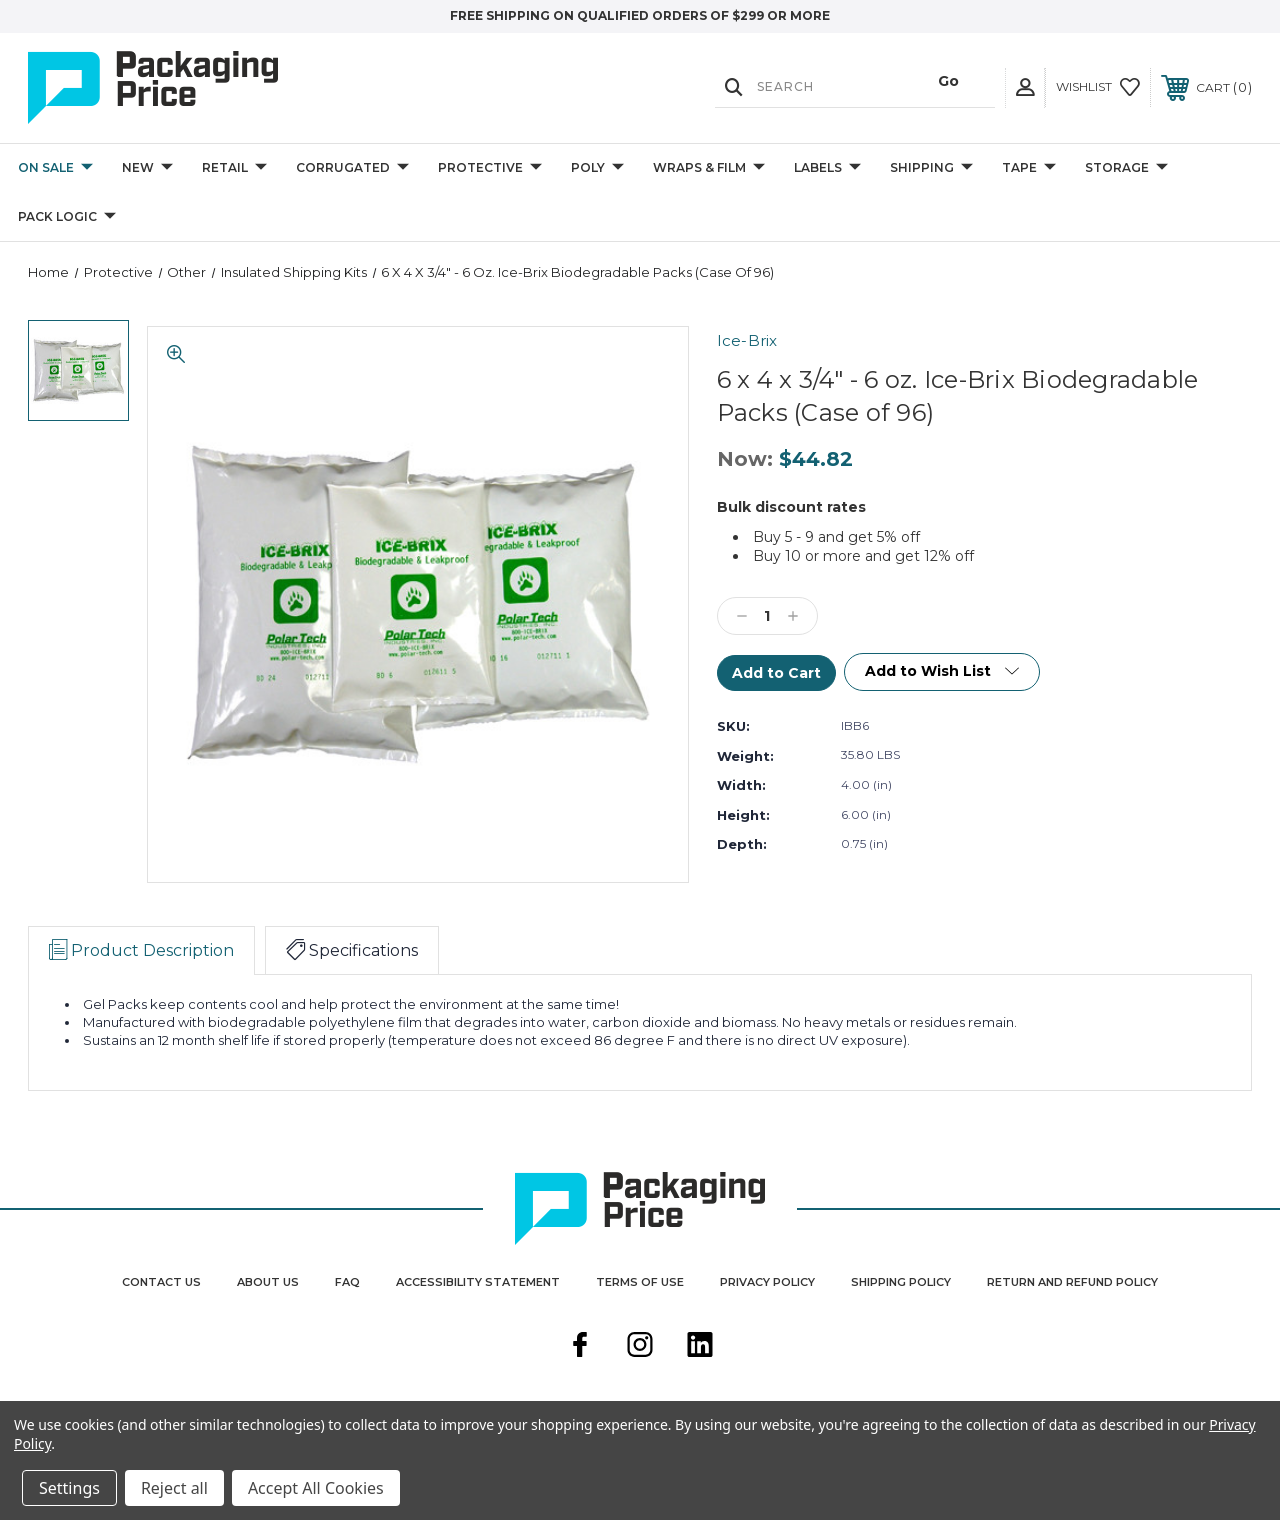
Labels (827, 168)
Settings (69, 1488)
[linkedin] (700, 1347)
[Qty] (767, 616)
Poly (597, 168)
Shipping (931, 168)
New (147, 168)
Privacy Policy (767, 1282)
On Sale (55, 168)
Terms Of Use (640, 1282)
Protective (490, 168)
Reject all (174, 1488)
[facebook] (580, 1347)
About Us (268, 1282)
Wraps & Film (709, 168)
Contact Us (161, 1282)
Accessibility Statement (478, 1282)
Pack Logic (67, 217)
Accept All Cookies (316, 1488)
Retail (234, 168)
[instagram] (640, 1347)
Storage (1126, 168)
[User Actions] (1025, 87)
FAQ (347, 1282)
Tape (1029, 168)
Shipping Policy (901, 1282)
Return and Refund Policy (1072, 1282)
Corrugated (352, 168)
